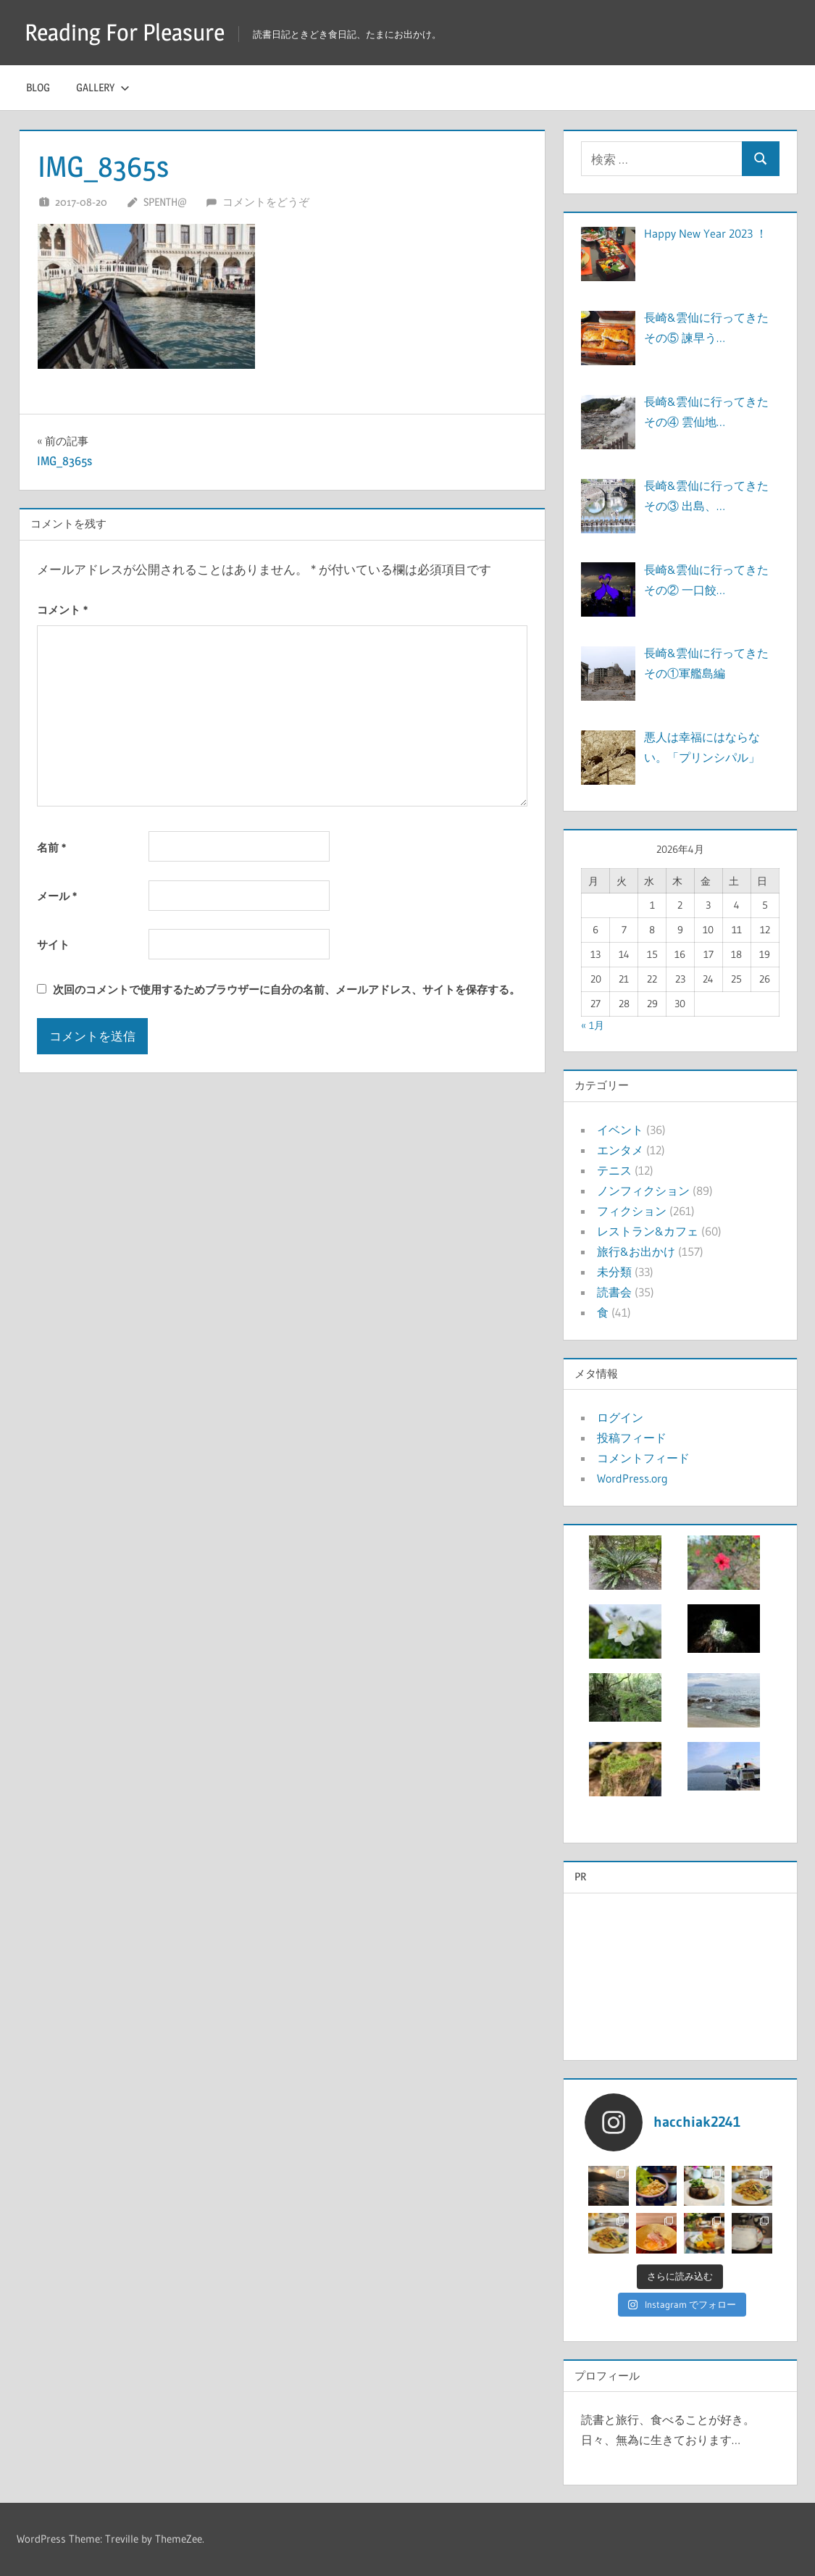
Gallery (103, 87)
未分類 (614, 1271)
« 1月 (592, 1025)
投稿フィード (631, 1437)
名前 (51, 847)
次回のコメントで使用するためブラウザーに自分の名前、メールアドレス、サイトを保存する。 (286, 989)
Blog (38, 87)
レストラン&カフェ (647, 1231)
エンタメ (620, 1150)
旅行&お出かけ (636, 1251)
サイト (53, 944)
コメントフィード (643, 1458)
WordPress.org (632, 1478)
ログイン (620, 1417)
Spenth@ (165, 202)
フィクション (631, 1211)
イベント (620, 1129)
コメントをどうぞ (265, 202)
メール (57, 896)
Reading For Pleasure (125, 32)
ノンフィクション (643, 1190)
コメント (62, 610)
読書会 (614, 1292)
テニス (614, 1170)
